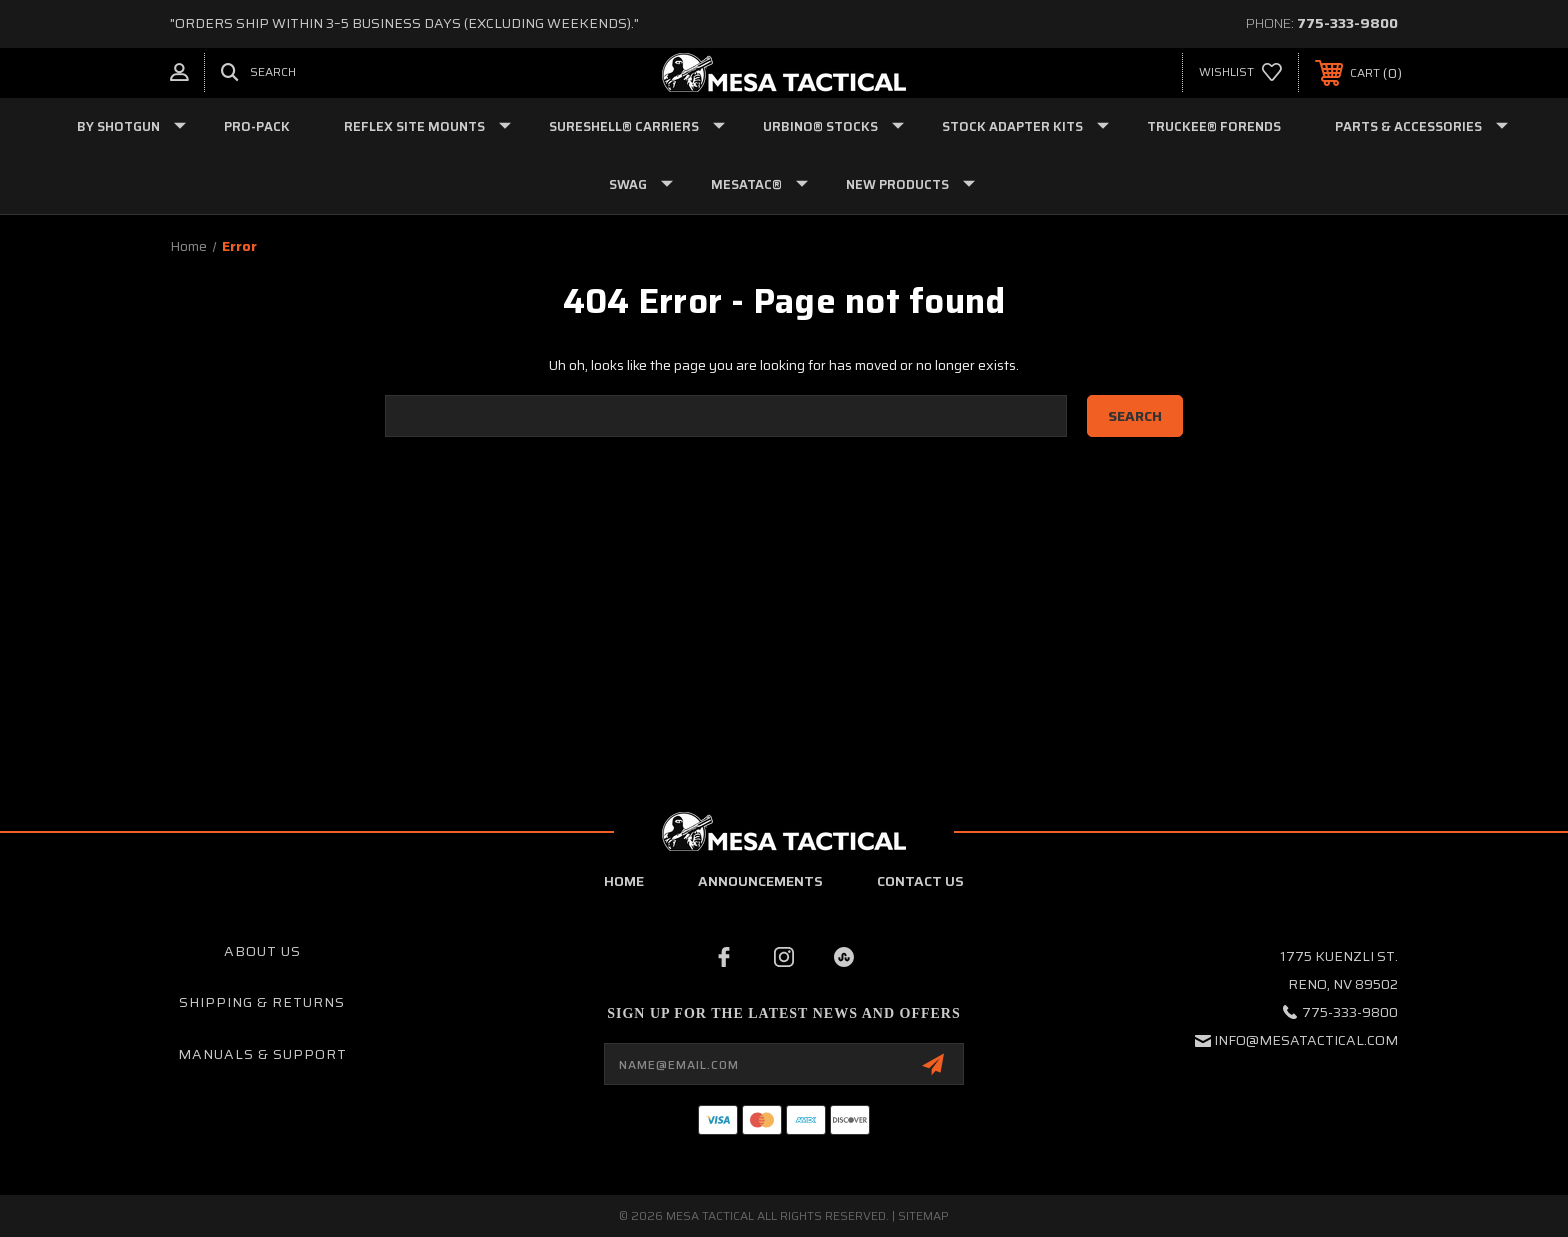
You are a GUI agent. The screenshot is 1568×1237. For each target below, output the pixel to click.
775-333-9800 (1347, 23)
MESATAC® (759, 184)
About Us (262, 951)
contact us (920, 881)
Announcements (760, 881)
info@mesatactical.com (1306, 1040)
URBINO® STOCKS (833, 126)
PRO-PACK (257, 126)
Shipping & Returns (262, 1002)
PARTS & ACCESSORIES (1421, 126)
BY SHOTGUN (131, 126)
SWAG (641, 184)
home (624, 881)
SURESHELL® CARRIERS (637, 126)
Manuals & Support (262, 1054)
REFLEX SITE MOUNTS (427, 126)
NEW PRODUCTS (910, 184)
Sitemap (923, 1215)
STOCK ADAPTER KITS (1025, 126)
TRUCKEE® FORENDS (1214, 126)
